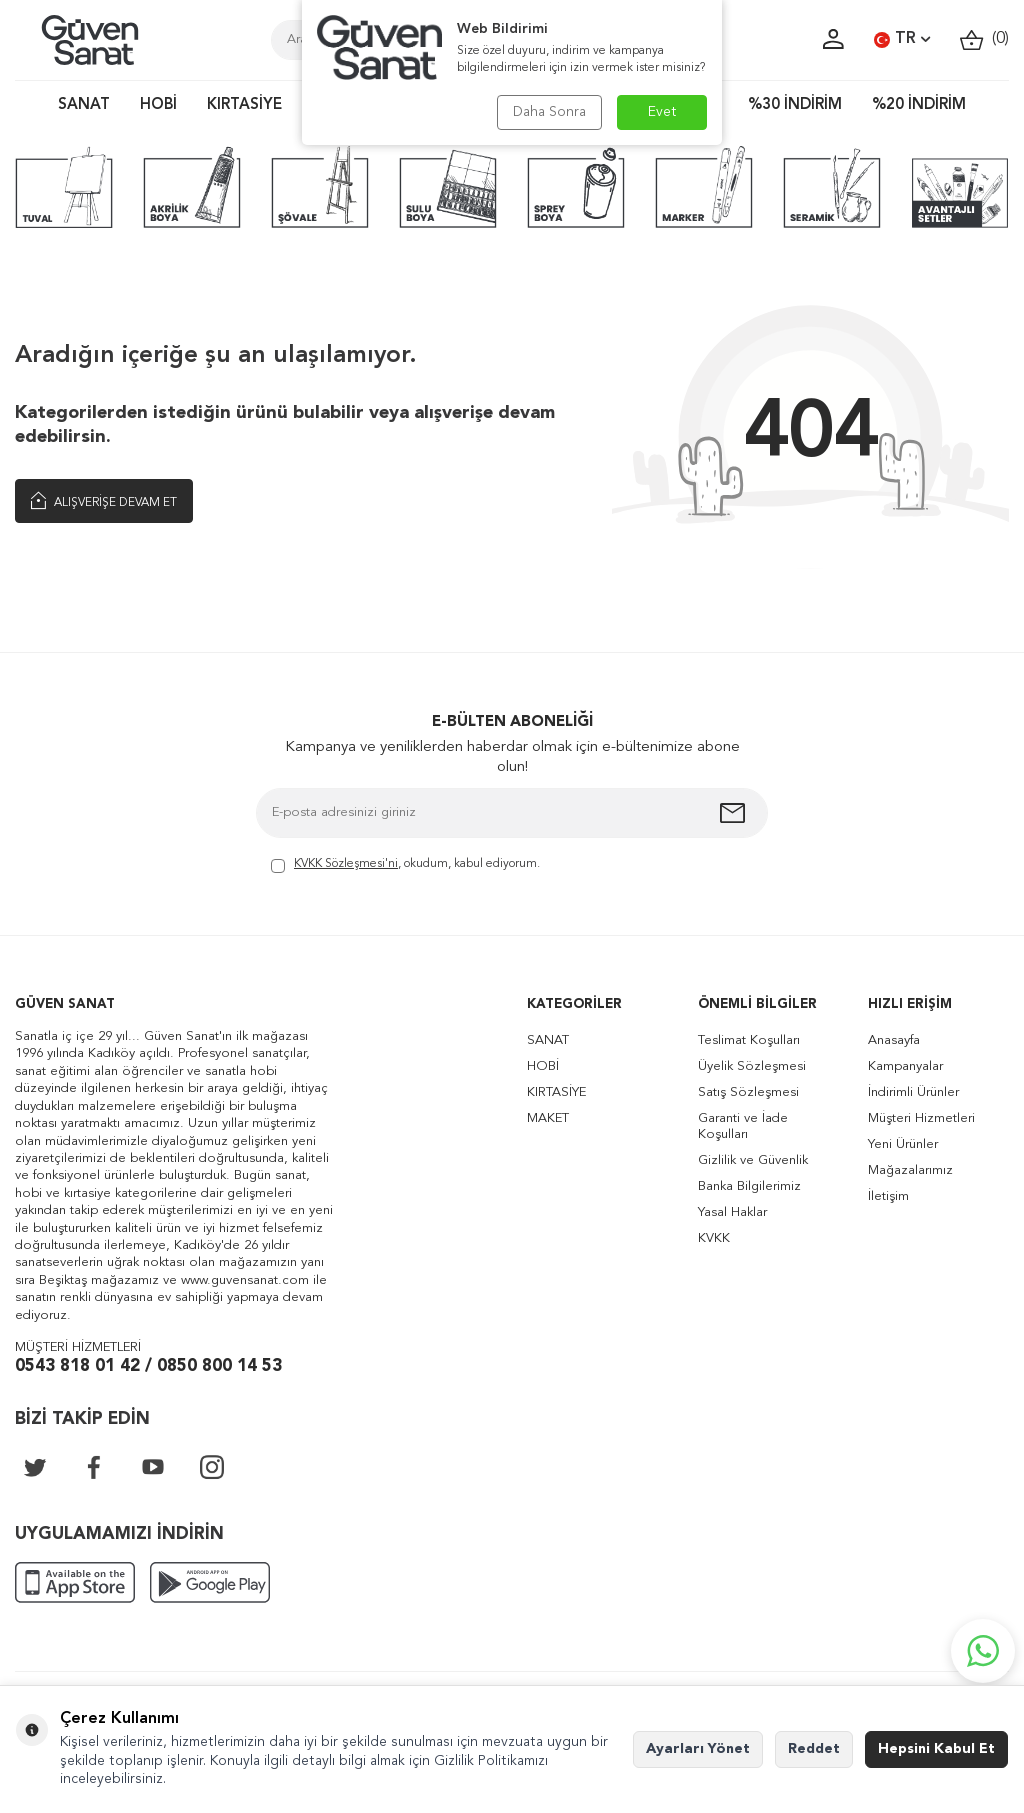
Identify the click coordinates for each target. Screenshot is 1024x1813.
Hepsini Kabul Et (936, 1749)
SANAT (84, 105)
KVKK (714, 1238)
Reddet (814, 1749)
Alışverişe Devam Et (104, 501)
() (984, 39)
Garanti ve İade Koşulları (743, 1126)
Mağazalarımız (910, 1170)
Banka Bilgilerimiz (749, 1186)
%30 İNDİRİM (795, 105)
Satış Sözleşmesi (748, 1092)
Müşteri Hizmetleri (921, 1118)
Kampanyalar (905, 1066)
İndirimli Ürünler (913, 1092)
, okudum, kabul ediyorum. (405, 865)
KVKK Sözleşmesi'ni (346, 864)
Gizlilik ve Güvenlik (753, 1160)
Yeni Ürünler (903, 1144)
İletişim (888, 1196)
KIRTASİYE (244, 105)
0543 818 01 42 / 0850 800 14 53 (148, 1366)
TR (902, 40)
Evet (662, 112)
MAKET (548, 1118)
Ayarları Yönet (698, 1749)
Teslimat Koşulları (749, 1040)
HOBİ (158, 105)
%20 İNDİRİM (919, 105)
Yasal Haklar (732, 1212)
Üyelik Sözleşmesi (752, 1066)
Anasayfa (894, 1040)
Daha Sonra (549, 112)
